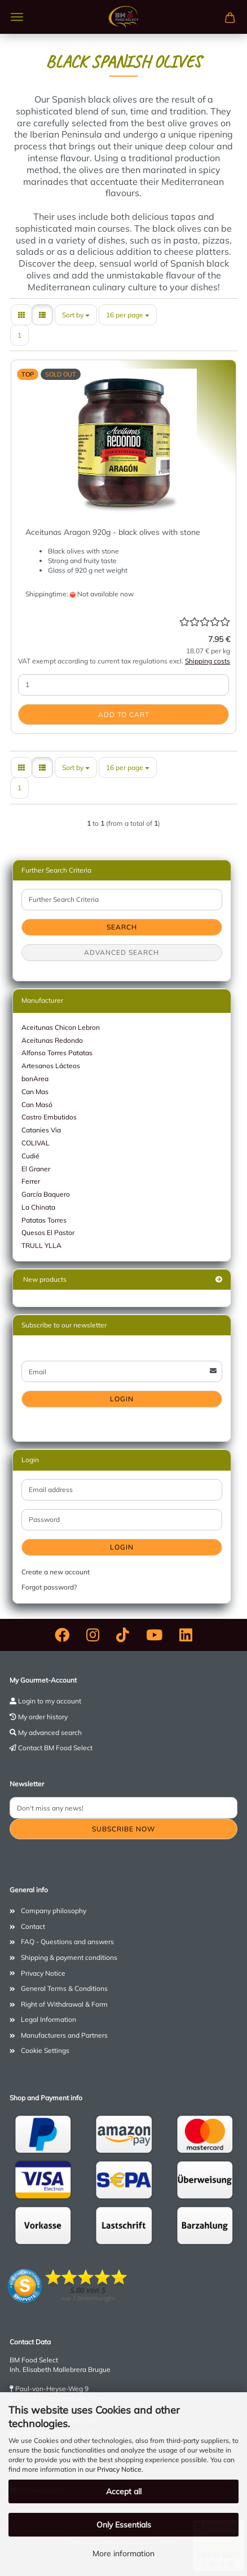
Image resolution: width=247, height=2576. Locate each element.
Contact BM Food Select (55, 1747)
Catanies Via (41, 1130)
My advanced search (50, 1732)
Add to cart (123, 714)
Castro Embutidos (49, 1117)
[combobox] (76, 314)
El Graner (35, 1169)
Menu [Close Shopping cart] (17, 16)
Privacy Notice (119, 2469)
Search (122, 927)
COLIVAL (35, 1143)
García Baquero (45, 1194)
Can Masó (36, 1104)
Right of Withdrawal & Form (64, 2004)
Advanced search (121, 952)
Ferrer (30, 1181)
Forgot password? (49, 1587)
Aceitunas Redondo (52, 1040)
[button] (21, 314)
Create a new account (55, 1572)
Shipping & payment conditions (69, 1957)
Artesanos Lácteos (50, 1065)
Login (122, 1399)
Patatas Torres (44, 1220)
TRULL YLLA (41, 1245)
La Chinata (38, 1207)
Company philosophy (53, 1910)
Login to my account (49, 1701)
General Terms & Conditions (64, 1988)
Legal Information (48, 2019)
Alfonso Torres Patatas (56, 1052)
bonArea (34, 1078)
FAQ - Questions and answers (67, 1941)
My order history (43, 1716)
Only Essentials (123, 2525)
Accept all (124, 2491)
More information (123, 2553)
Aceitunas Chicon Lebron (60, 1027)
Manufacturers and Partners (64, 2035)
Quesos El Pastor (47, 1232)
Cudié (30, 1156)
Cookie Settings (45, 2050)
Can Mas (34, 1091)
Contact (33, 1926)
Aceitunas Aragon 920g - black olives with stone (112, 532)
